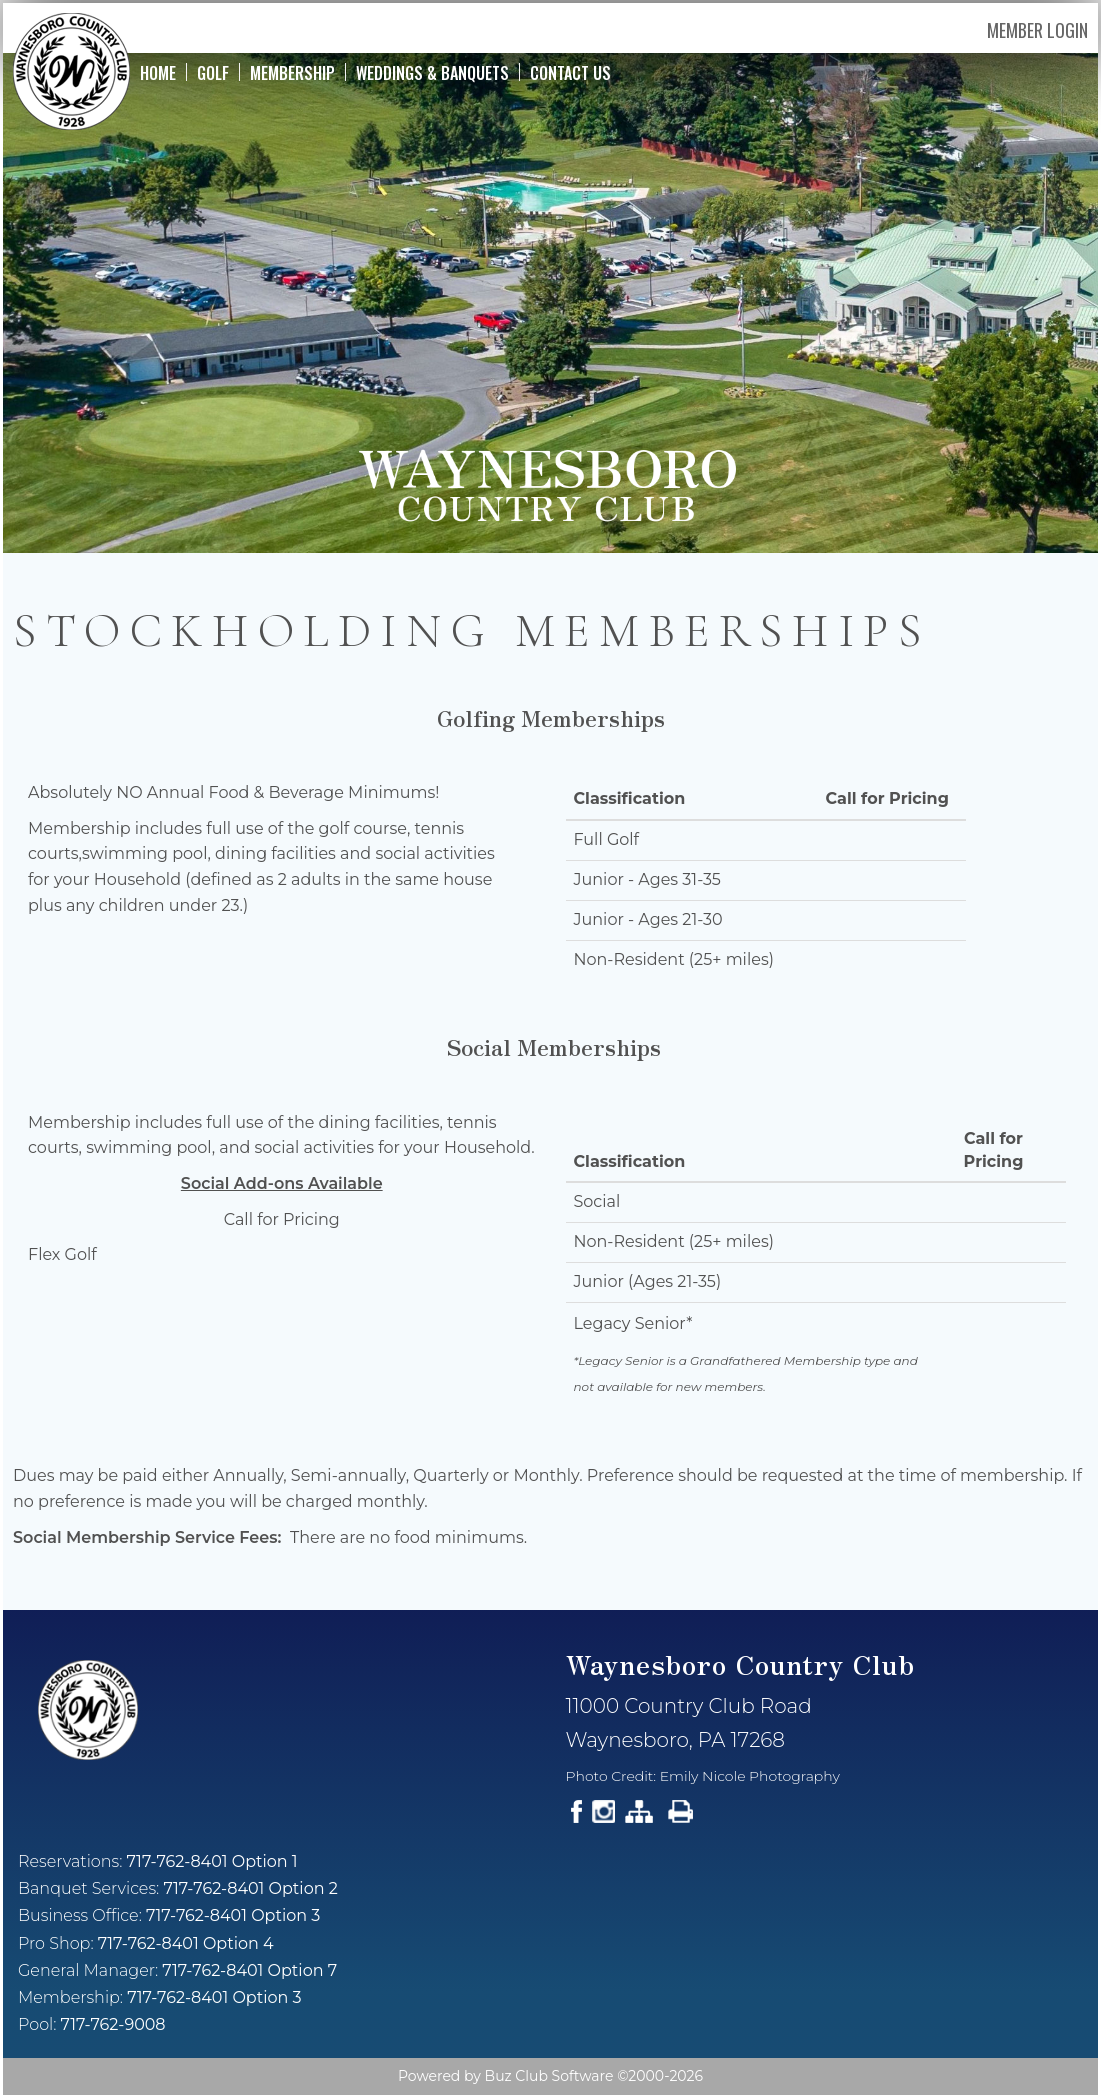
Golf (213, 72)
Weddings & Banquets (432, 72)
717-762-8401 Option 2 (250, 1888)
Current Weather (825, 1923)
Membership (292, 72)
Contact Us (570, 72)
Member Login (1037, 30)
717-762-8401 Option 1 (212, 1861)
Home (158, 72)
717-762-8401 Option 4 (186, 1943)
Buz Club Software (549, 2076)
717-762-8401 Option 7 (249, 1970)
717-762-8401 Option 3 (233, 1915)
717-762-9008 (113, 2024)
